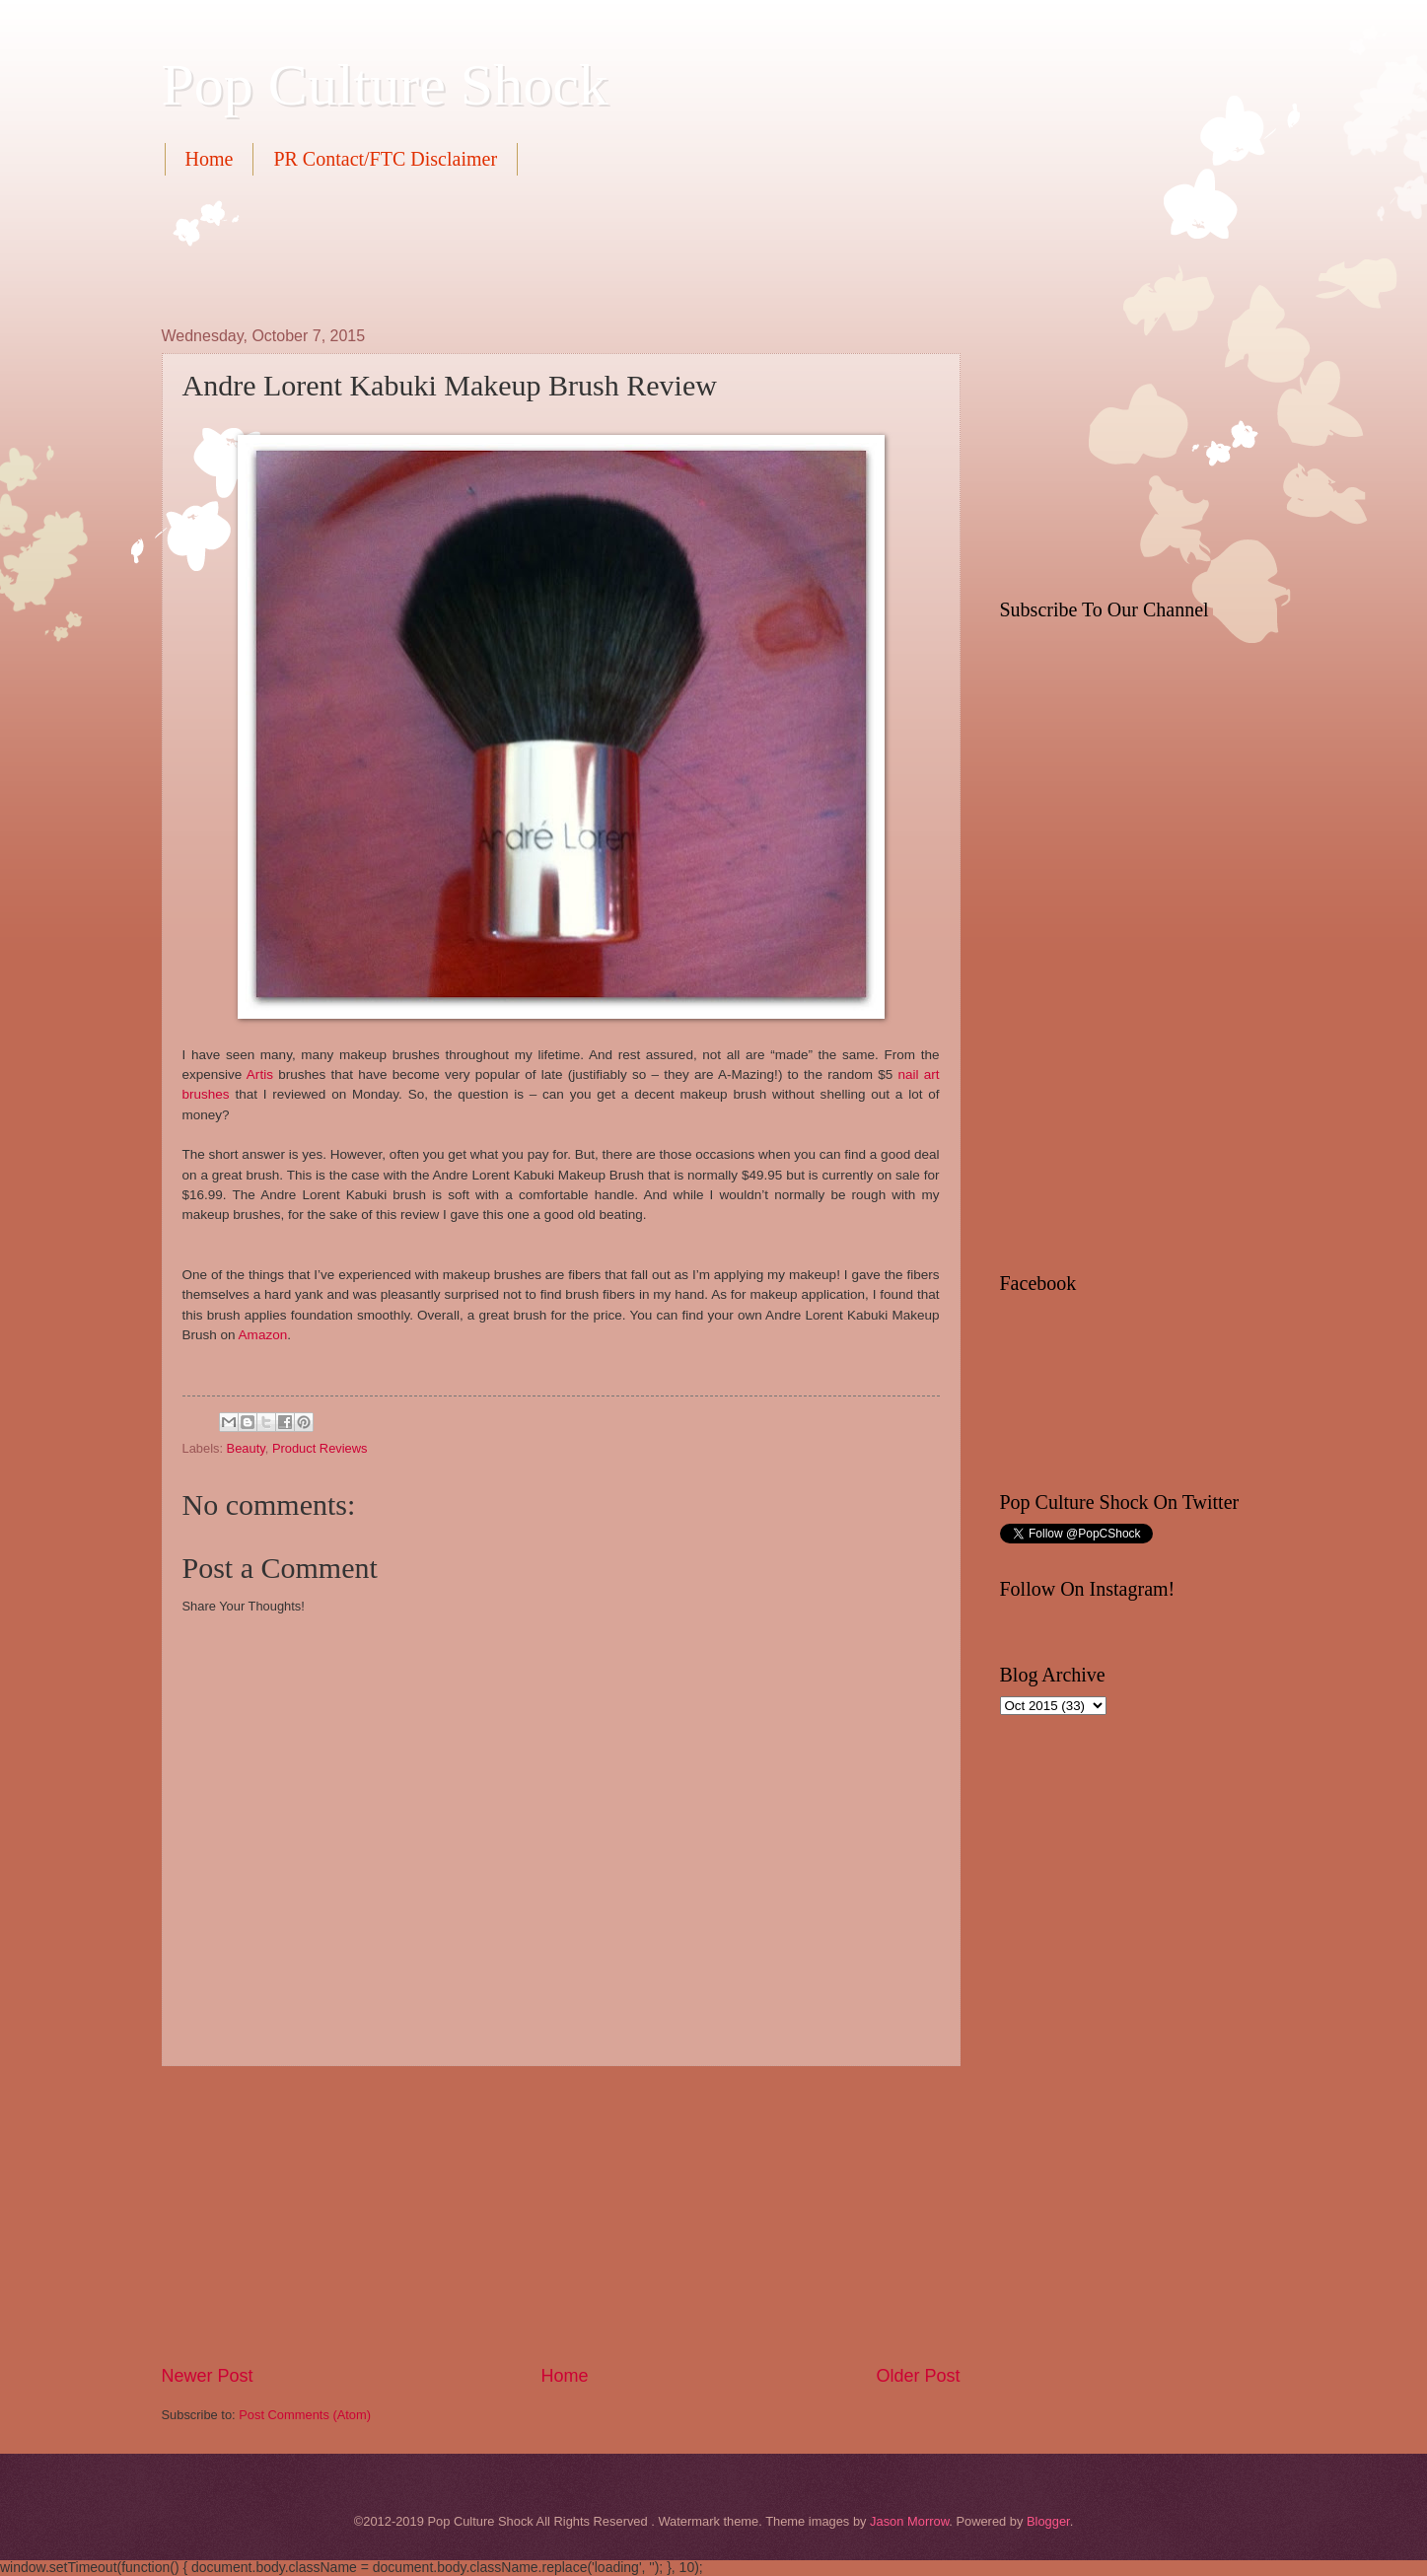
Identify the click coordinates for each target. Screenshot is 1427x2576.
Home (209, 159)
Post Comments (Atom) (305, 2414)
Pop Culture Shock (385, 84)
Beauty (246, 1448)
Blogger (1048, 2521)
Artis (260, 1074)
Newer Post (207, 2376)
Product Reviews (320, 1448)
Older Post (918, 2376)
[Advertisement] (521, 248)
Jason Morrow (909, 2521)
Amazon (263, 1334)
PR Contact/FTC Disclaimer (385, 159)
